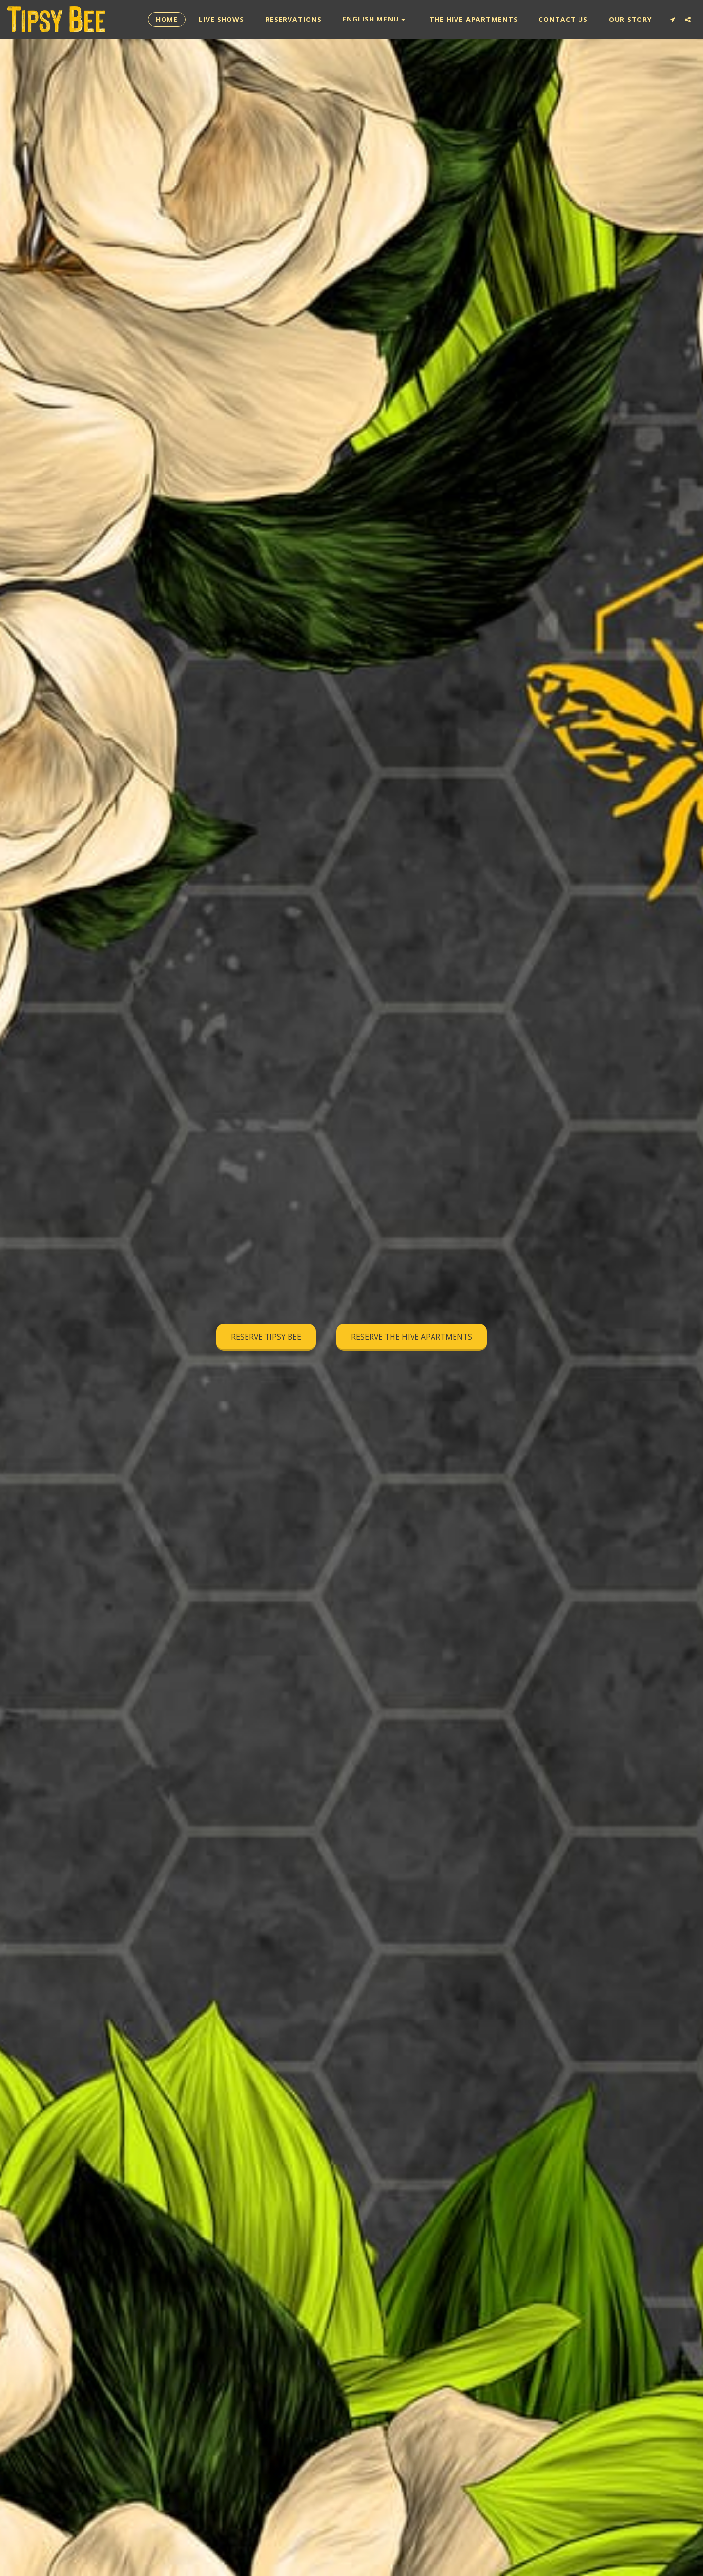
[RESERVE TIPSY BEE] (266, 1337)
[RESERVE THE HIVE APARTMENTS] (411, 1337)
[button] (374, 19)
